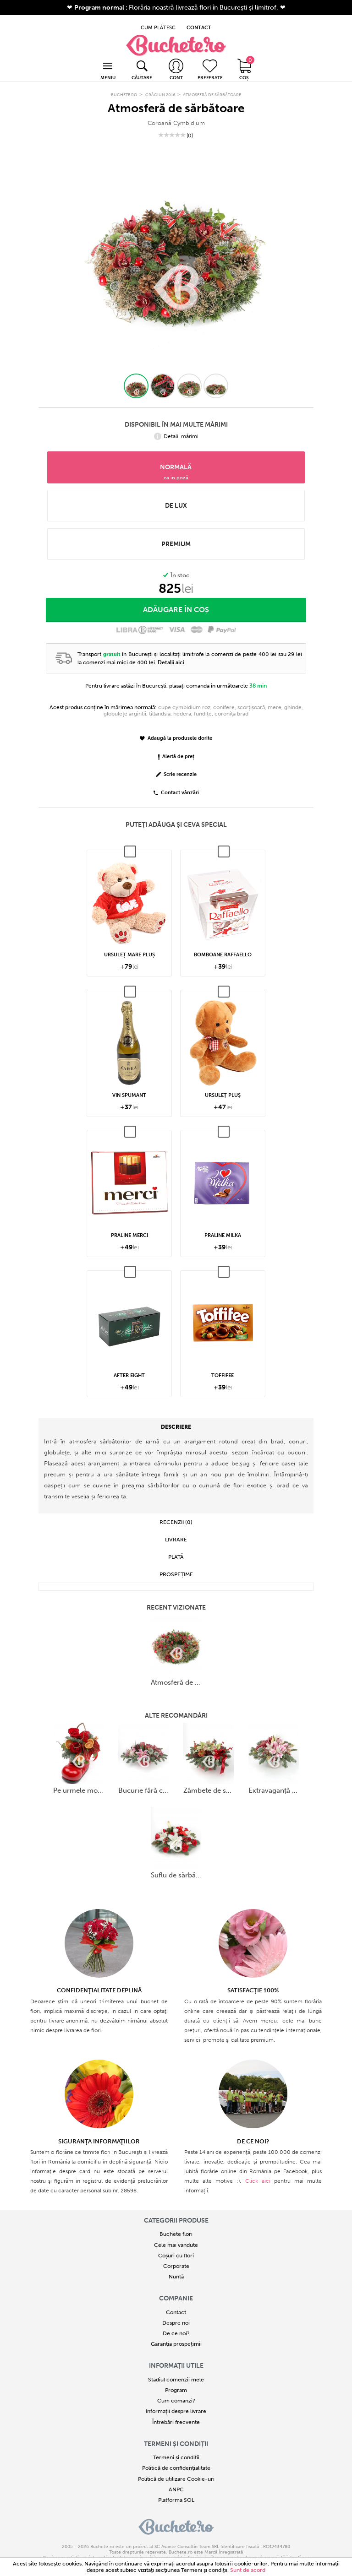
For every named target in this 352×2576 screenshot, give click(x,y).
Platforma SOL (176, 2489)
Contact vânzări (176, 782)
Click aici (257, 2170)
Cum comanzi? (176, 2390)
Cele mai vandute (176, 2234)
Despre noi (176, 2312)
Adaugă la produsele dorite (176, 728)
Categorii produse (176, 2210)
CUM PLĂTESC (158, 21)
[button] (136, 375)
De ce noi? (176, 2323)
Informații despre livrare (176, 2401)
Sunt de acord (247, 2570)
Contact (176, 2302)
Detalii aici (171, 652)
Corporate (176, 2255)
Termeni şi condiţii (204, 2570)
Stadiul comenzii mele (176, 2369)
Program (176, 2379)
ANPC (176, 2479)
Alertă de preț (176, 746)
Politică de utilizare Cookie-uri (176, 2468)
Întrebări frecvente (176, 2411)
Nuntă (176, 2266)
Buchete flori (176, 2224)
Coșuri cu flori (176, 2245)
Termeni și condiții (176, 2433)
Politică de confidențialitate (176, 2458)
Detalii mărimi (176, 426)
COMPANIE (176, 2288)
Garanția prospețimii (176, 2334)
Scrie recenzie (176, 764)
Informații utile (176, 2355)
